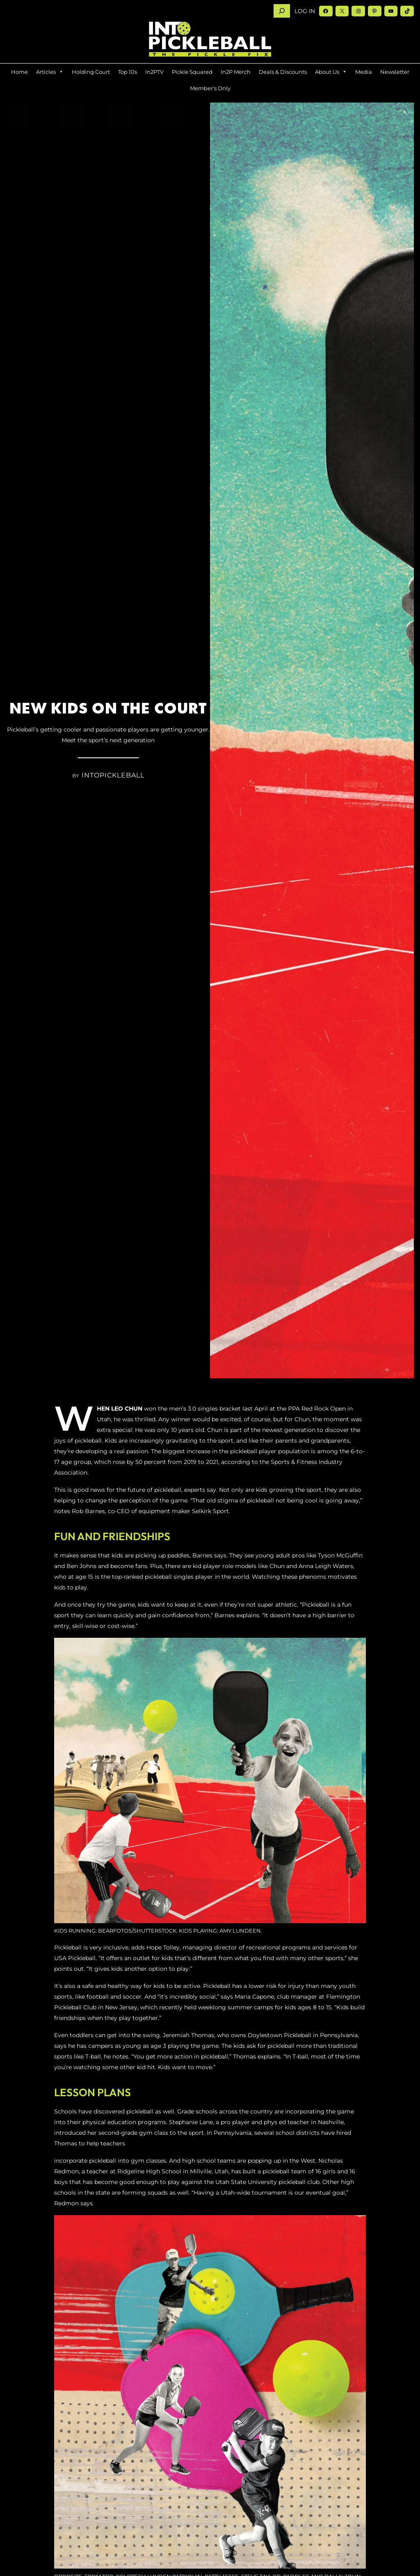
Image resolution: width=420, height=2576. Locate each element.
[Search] (281, 11)
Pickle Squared (192, 71)
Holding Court (91, 71)
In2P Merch (236, 71)
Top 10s (127, 71)
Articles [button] (50, 72)
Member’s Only (210, 88)
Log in (304, 11)
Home (19, 71)
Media (363, 71)
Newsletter (394, 71)
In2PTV (154, 71)
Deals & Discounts (283, 71)
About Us (331, 72)
